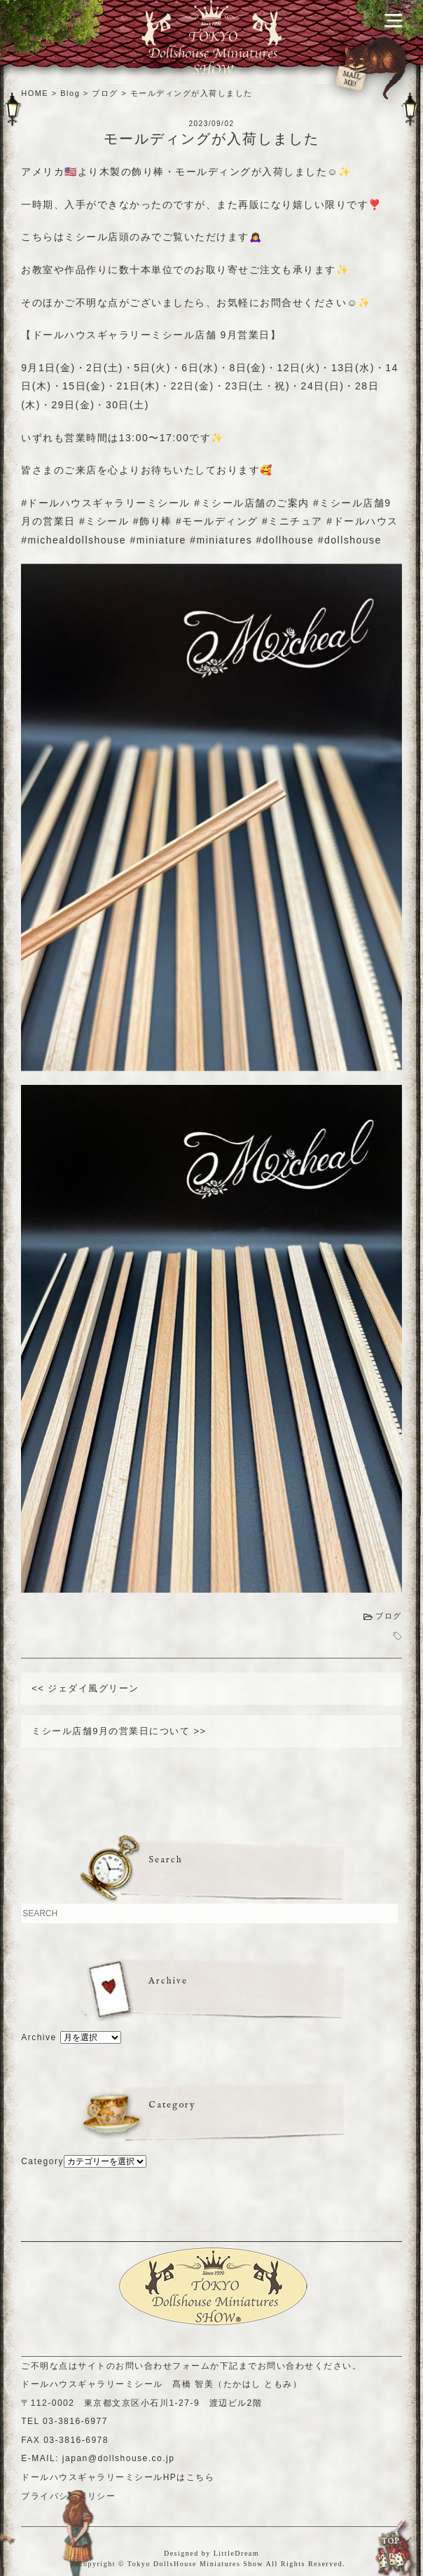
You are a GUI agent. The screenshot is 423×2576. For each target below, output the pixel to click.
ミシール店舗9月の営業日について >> (119, 1731)
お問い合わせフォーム (163, 2366)
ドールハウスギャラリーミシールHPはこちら (117, 2477)
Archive (39, 2037)
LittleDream (236, 2553)
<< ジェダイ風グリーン (85, 1688)
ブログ (388, 1616)
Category (42, 2161)
